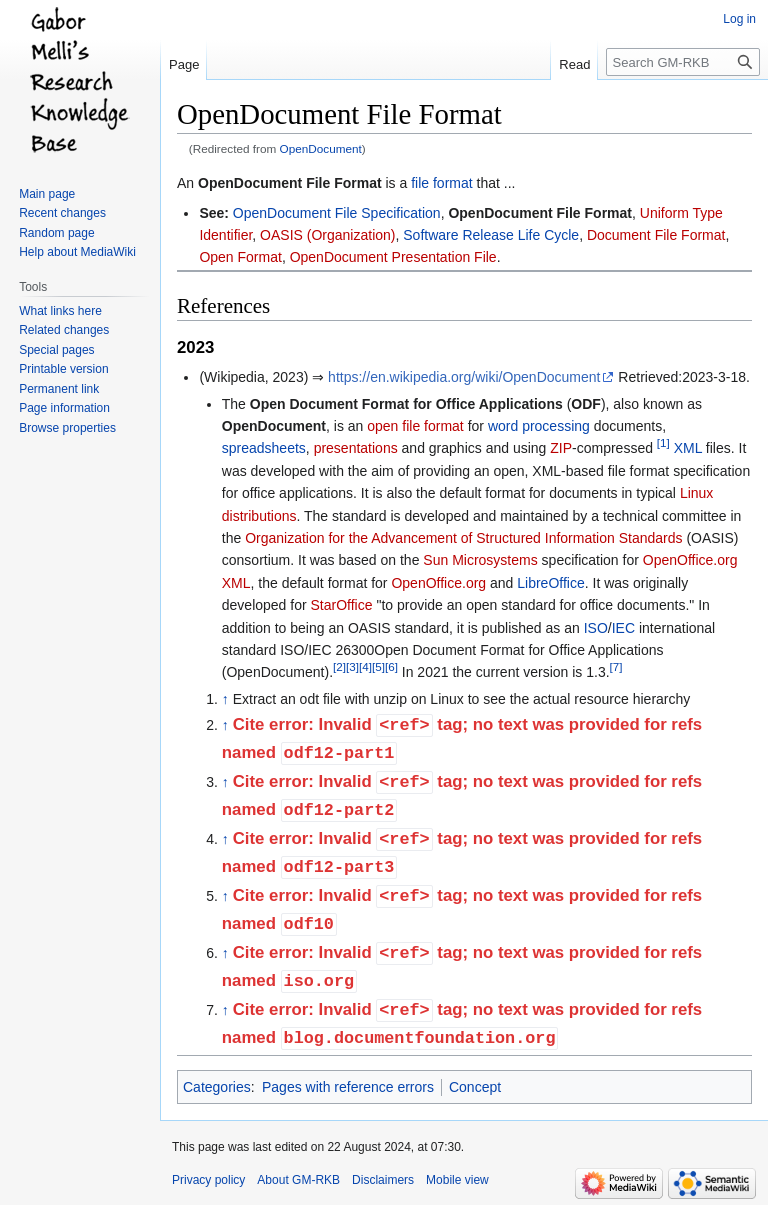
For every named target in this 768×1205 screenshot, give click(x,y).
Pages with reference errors (348, 1087)
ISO (596, 628)
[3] (352, 667)
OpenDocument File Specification (337, 213)
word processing (539, 426)
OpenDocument (321, 148)
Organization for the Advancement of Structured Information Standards (463, 538)
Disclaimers (383, 1180)
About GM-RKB (298, 1180)
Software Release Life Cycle (491, 235)
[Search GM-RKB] (683, 62)
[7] (616, 667)
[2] (339, 667)
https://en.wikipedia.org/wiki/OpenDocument (464, 377)
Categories (217, 1087)
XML (688, 448)
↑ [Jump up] (225, 699)
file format (441, 183)
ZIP (561, 448)
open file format (415, 426)
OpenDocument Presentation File (393, 257)
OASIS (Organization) (327, 235)
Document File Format (656, 235)
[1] (663, 443)
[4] (365, 667)
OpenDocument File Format (290, 183)
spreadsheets (264, 448)
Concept (475, 1087)
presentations (356, 448)
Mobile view (457, 1180)
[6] (391, 667)
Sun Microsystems (480, 560)
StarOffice (342, 605)
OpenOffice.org (438, 583)
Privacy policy (208, 1180)
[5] (378, 667)
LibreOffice (550, 583)
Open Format (240, 257)
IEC (623, 628)
